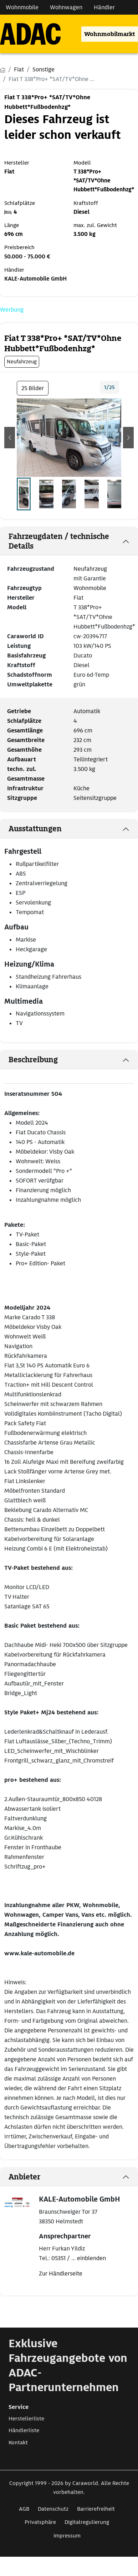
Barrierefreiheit (96, 2508)
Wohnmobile (89, 588)
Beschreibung (33, 1059)
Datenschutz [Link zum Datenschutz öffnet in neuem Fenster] (53, 2508)
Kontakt (18, 2442)
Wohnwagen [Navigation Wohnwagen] (66, 7)
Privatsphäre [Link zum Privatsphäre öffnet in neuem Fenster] (40, 2522)
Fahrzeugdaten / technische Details (59, 541)
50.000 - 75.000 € (27, 256)
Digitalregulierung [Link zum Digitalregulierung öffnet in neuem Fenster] (87, 2522)
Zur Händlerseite (60, 2273)
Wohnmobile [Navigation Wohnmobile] (22, 7)
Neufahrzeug (90, 569)
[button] (9, 437)
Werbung (12, 309)
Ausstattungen (35, 828)
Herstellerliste (26, 2418)
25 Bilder (32, 388)
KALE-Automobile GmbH (35, 278)
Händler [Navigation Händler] (104, 7)
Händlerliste (24, 2430)
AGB (24, 2508)
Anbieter (24, 2177)
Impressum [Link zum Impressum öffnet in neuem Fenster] (67, 2535)
